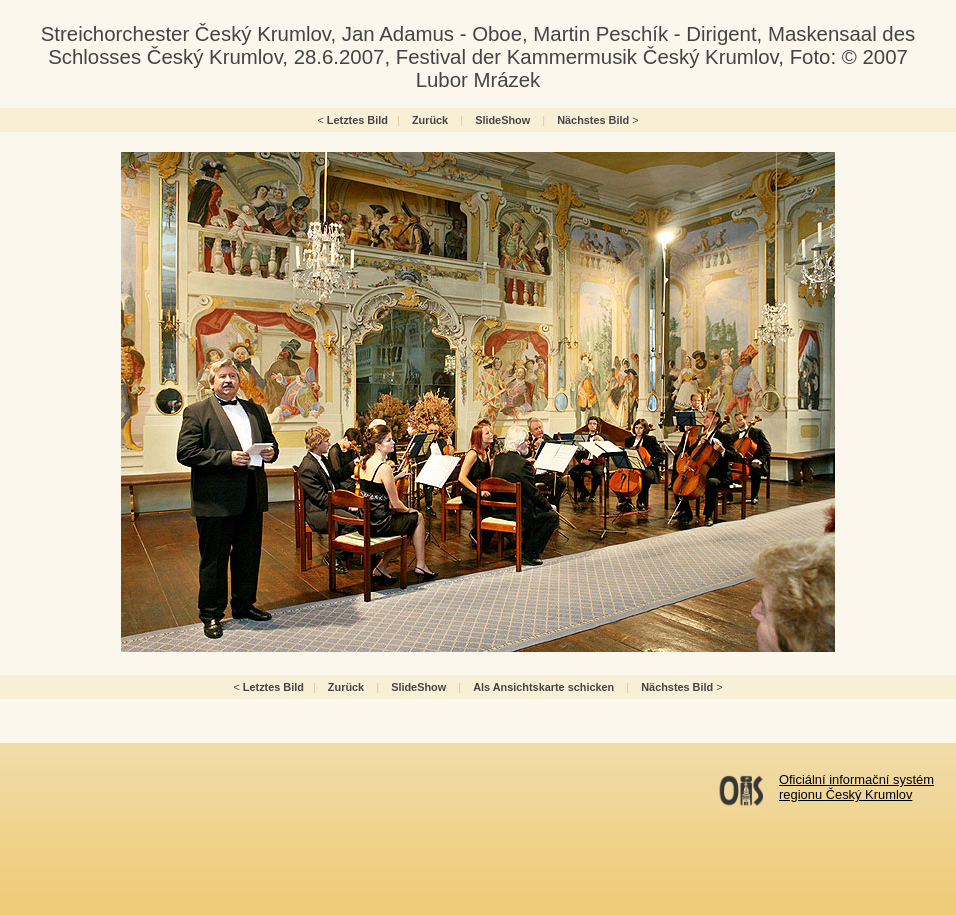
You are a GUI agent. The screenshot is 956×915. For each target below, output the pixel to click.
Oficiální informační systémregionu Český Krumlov (856, 787)
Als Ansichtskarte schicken (543, 687)
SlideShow (502, 120)
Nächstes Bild (593, 120)
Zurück (430, 120)
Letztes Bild (357, 120)
